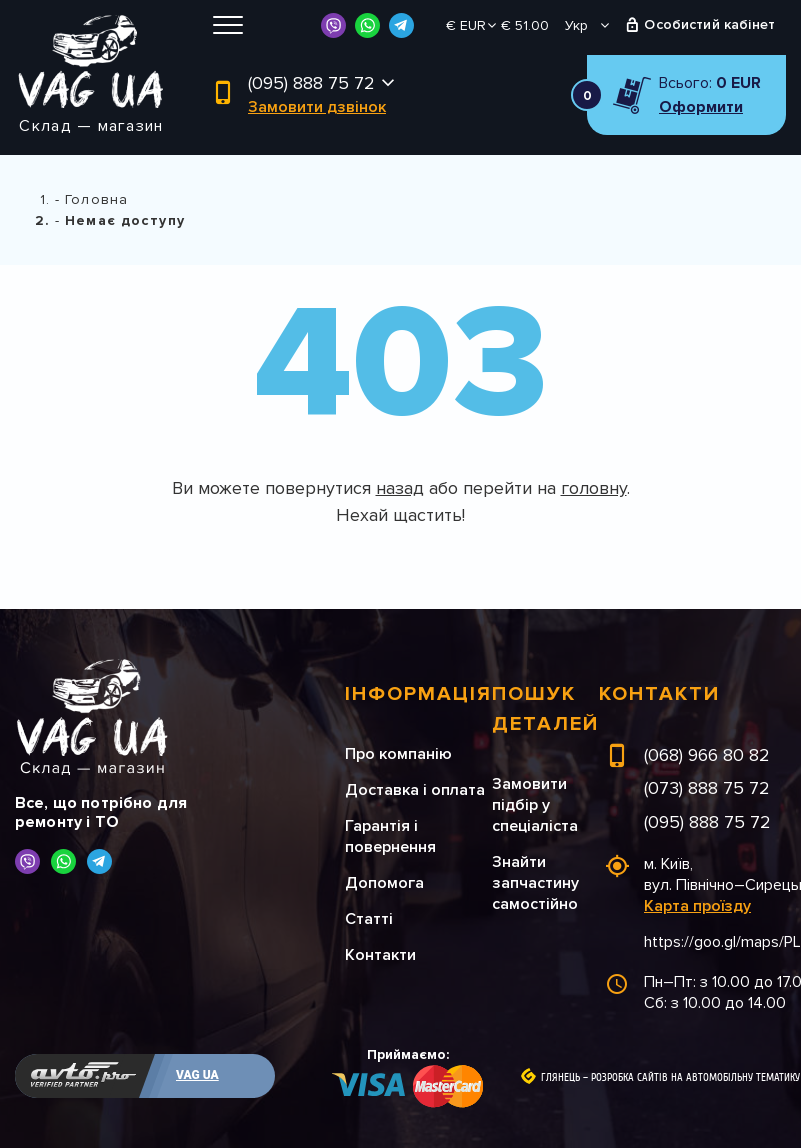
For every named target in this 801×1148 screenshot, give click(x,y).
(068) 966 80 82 (707, 755)
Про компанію (398, 754)
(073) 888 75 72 (707, 788)
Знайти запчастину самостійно (535, 883)
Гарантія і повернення (390, 836)
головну (594, 488)
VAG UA (197, 1075)
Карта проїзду (697, 906)
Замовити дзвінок (317, 107)
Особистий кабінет (709, 24)
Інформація (418, 694)
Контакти (380, 955)
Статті (369, 919)
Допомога (384, 883)
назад (400, 488)
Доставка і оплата (415, 790)
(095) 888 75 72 (311, 83)
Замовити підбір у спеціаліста (535, 805)
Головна (96, 199)
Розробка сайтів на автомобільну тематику (695, 1078)
